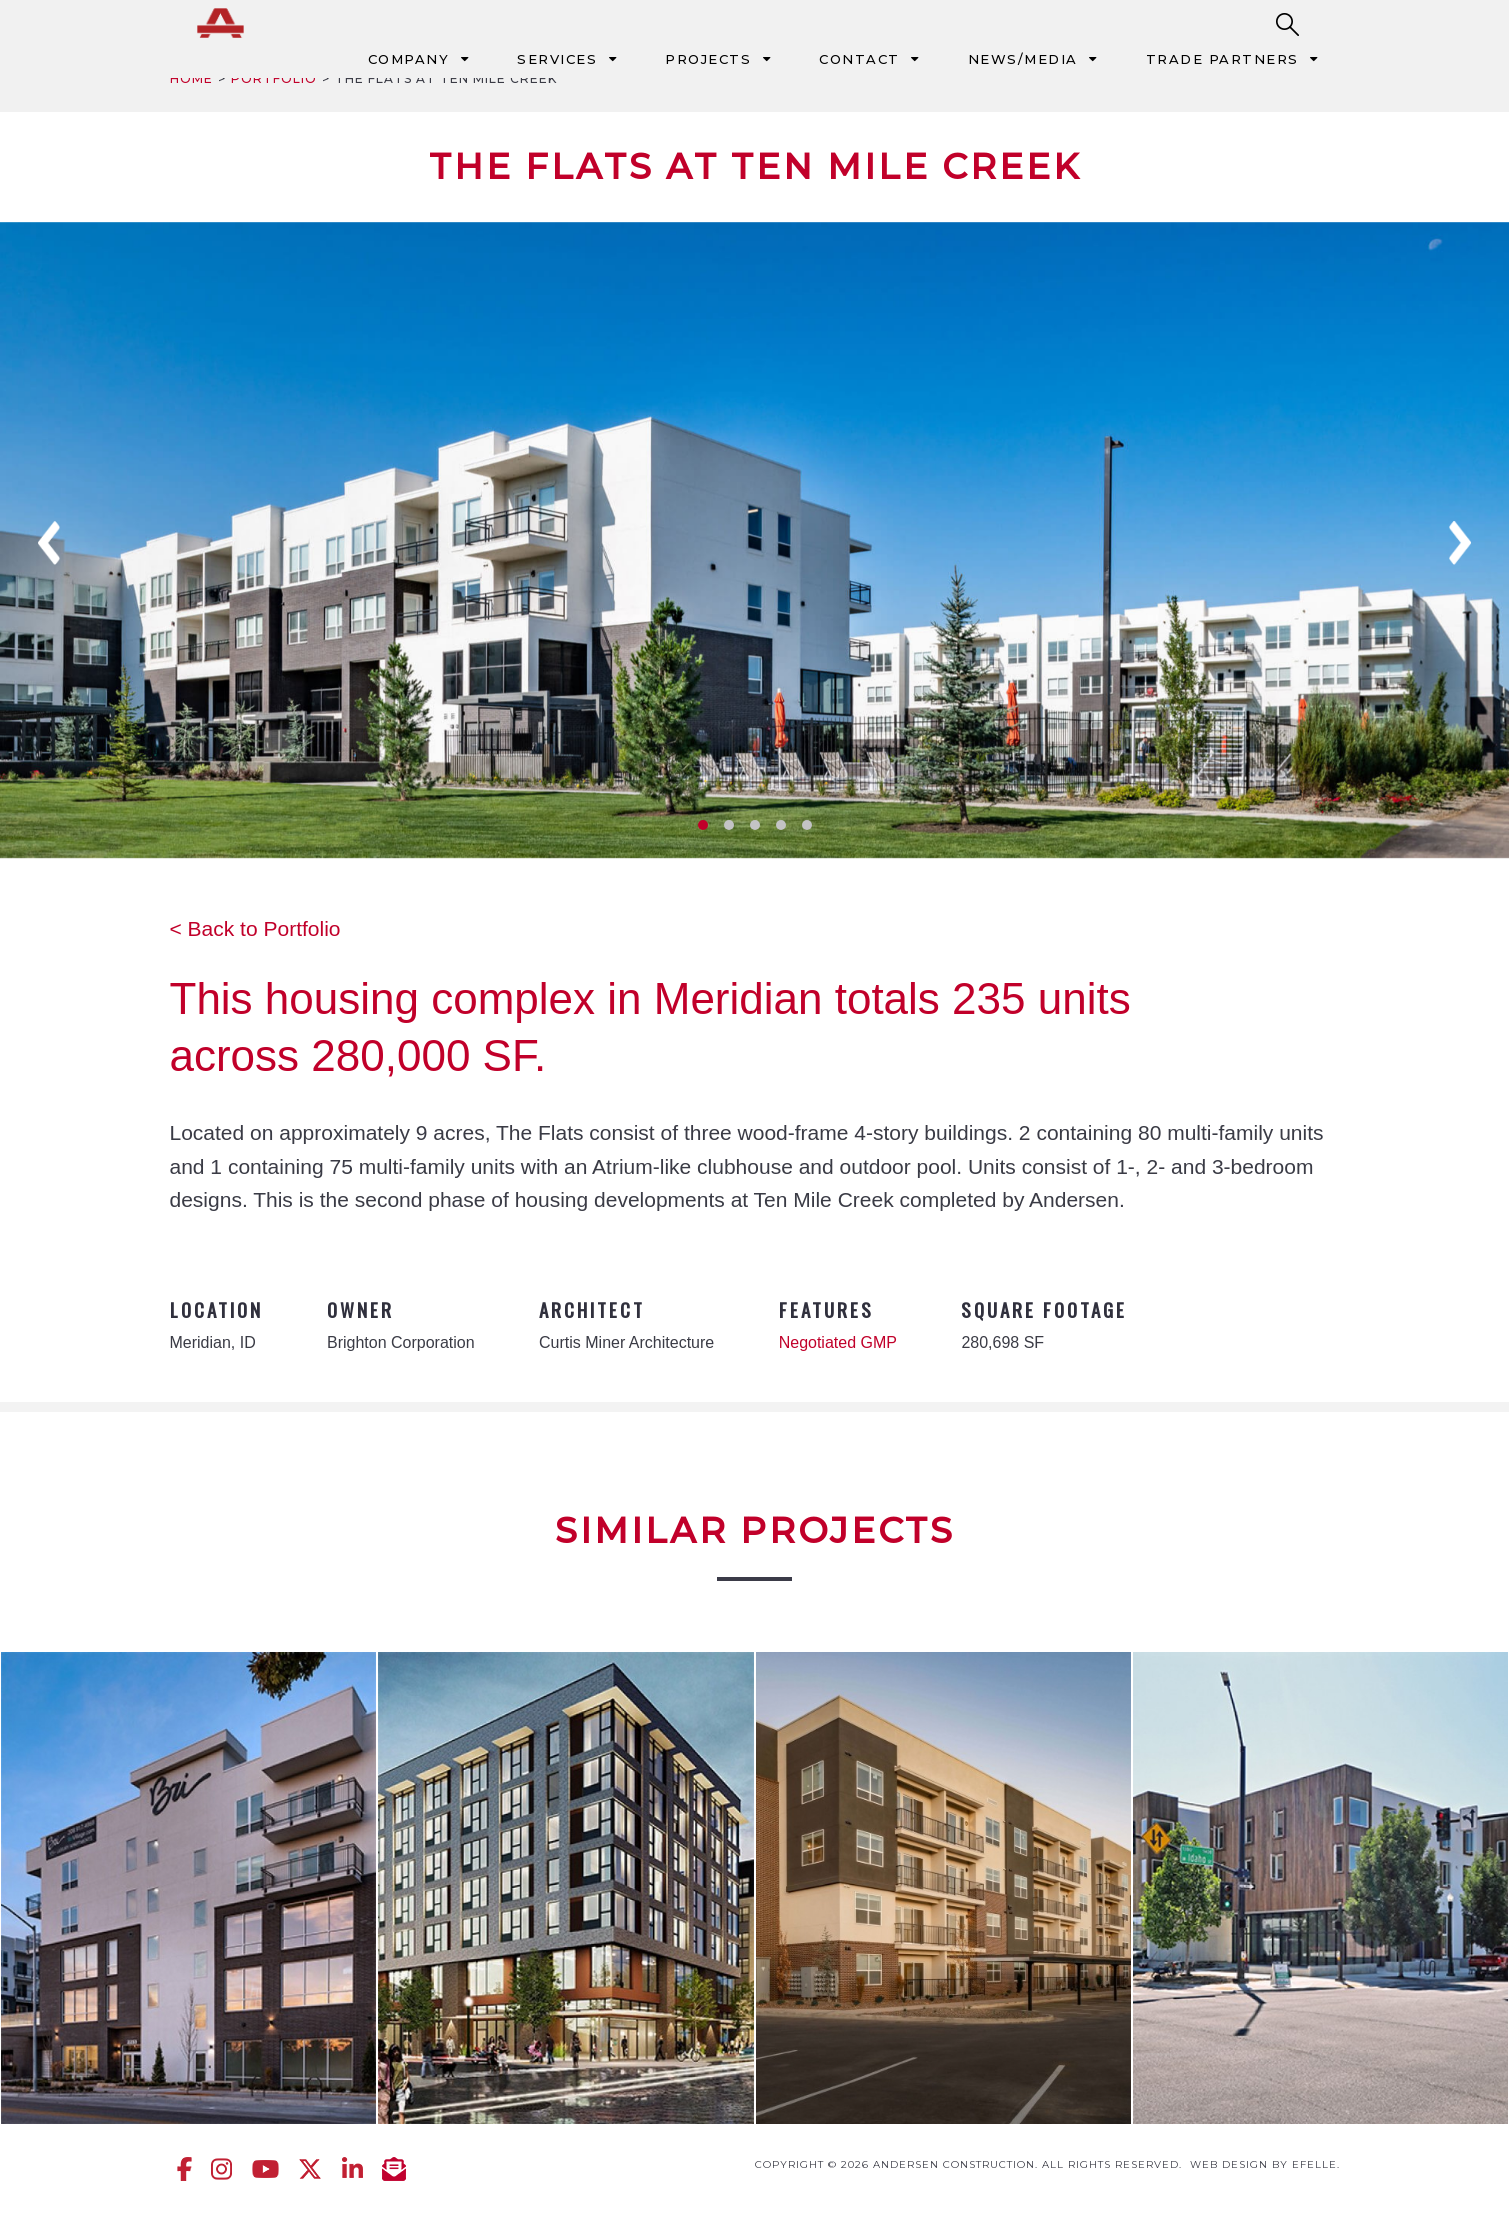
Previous (49, 543)
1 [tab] (703, 825)
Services (557, 59)
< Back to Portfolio (255, 928)
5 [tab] (807, 825)
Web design (1229, 2164)
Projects (708, 59)
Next (1460, 543)
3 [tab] (755, 825)
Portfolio (274, 78)
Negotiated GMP (838, 1342)
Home (191, 78)
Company (409, 59)
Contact (859, 59)
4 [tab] (781, 825)
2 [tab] (729, 825)
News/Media (1023, 59)
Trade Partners (1222, 59)
